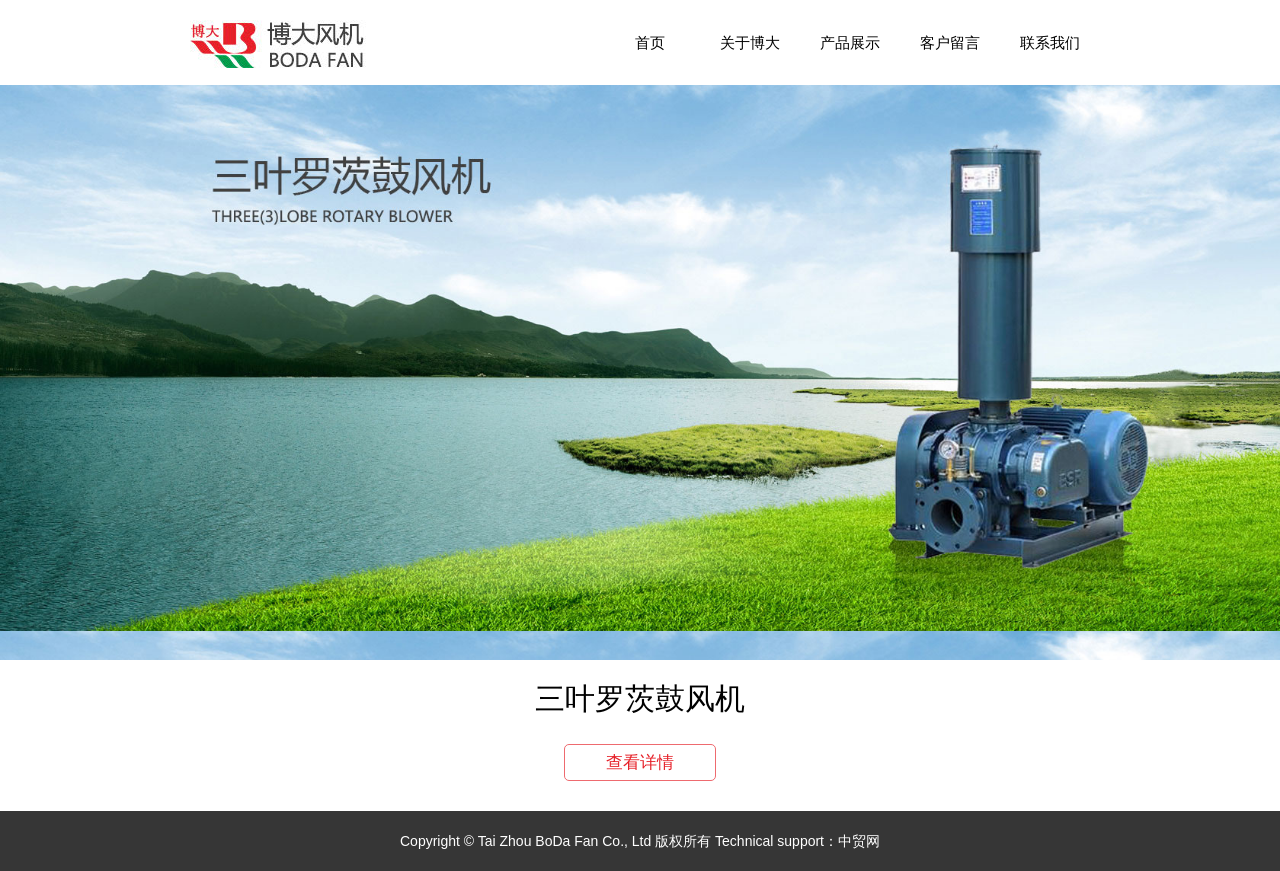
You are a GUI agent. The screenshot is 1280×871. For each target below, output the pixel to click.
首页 (650, 42)
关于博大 (750, 42)
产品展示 (850, 42)
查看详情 (640, 762)
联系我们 (1050, 42)
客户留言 (950, 42)
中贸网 (859, 841)
